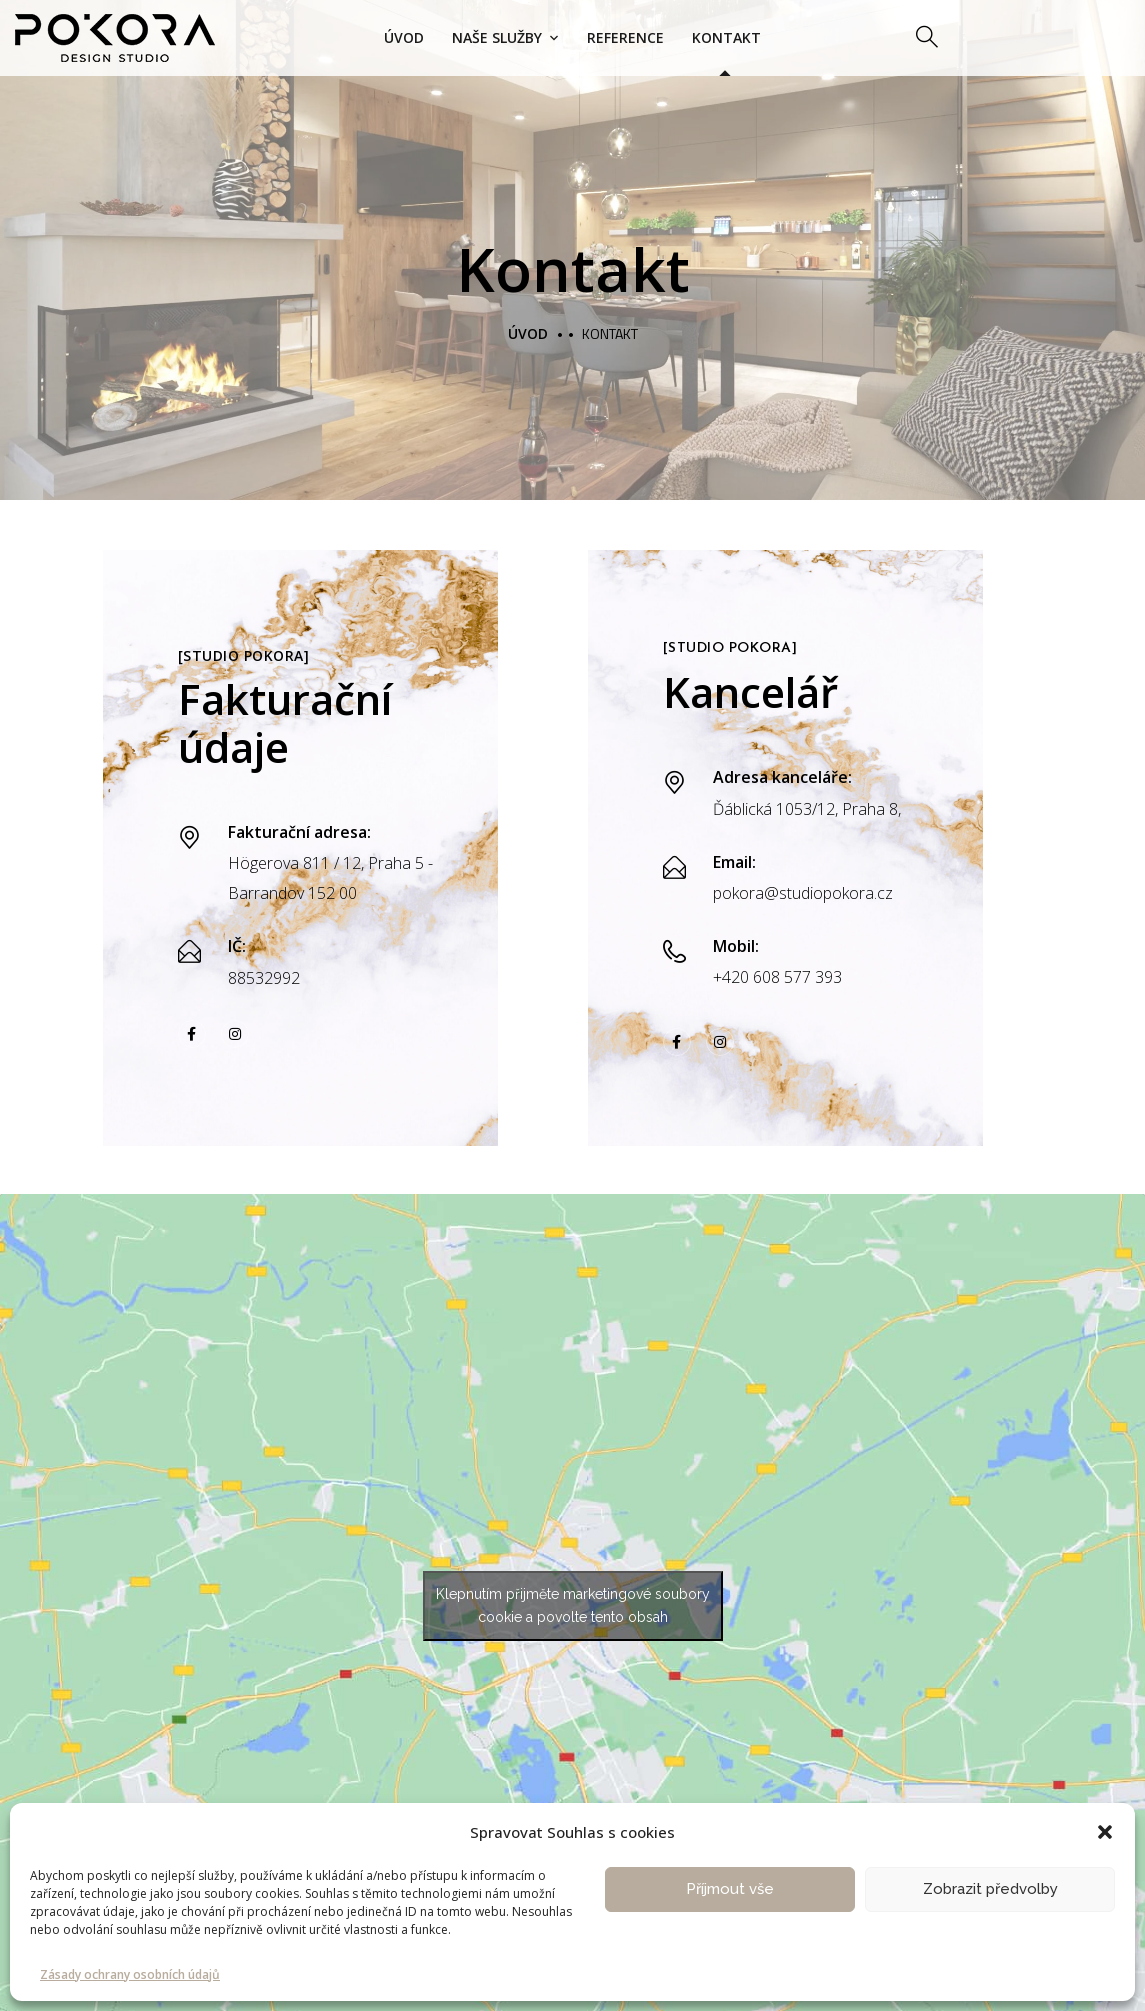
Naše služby (497, 37)
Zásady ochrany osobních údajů (130, 1974)
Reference (625, 37)
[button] (1105, 1832)
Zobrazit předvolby (990, 1889)
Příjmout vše (730, 1889)
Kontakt (726, 37)
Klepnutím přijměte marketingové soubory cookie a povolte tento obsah (573, 1605)
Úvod (404, 37)
